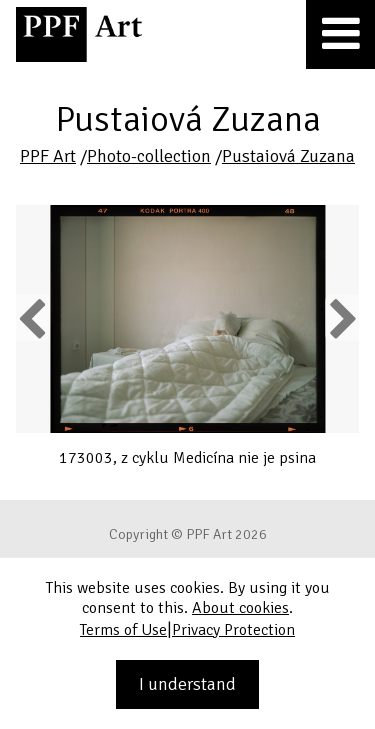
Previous (33, 318)
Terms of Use (123, 630)
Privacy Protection (233, 630)
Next (341, 318)
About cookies (240, 608)
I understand (187, 684)
